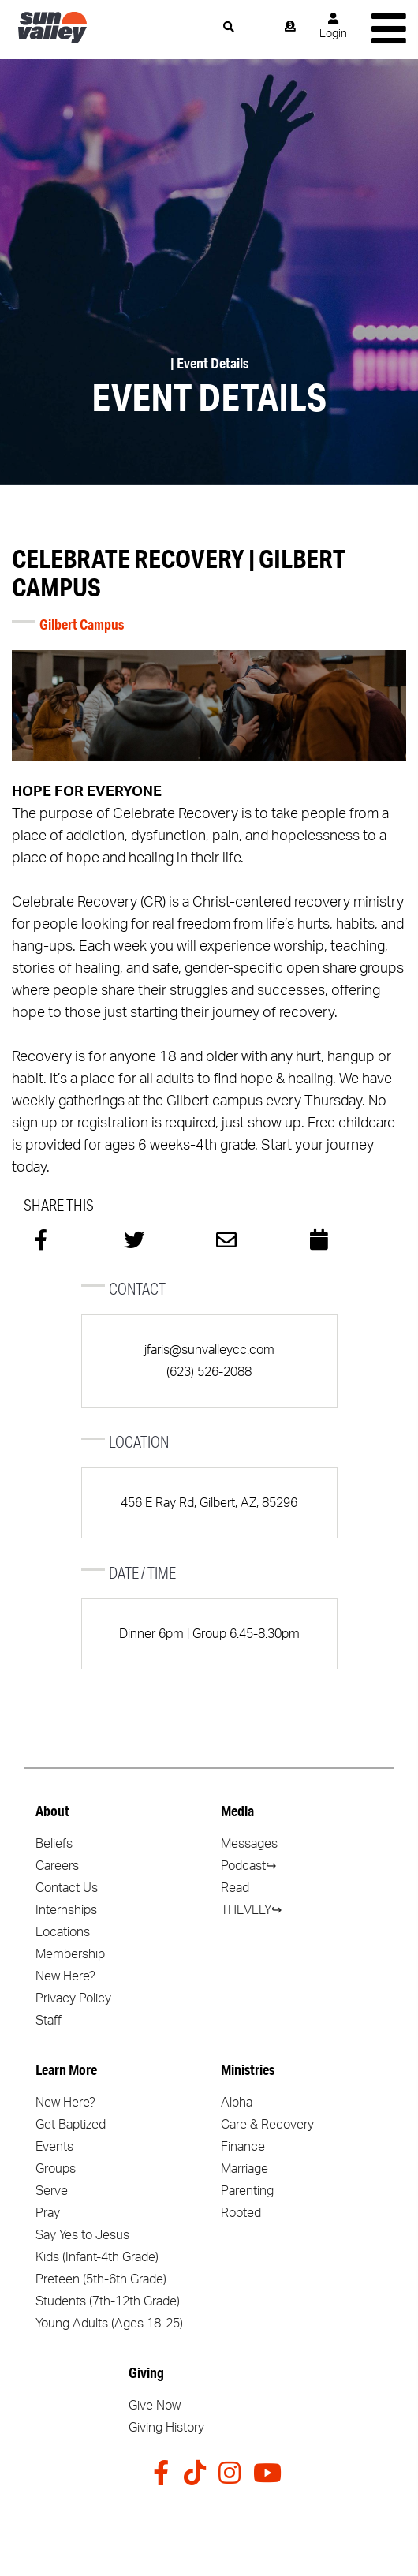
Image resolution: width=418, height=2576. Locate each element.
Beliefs (54, 1844)
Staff (48, 2020)
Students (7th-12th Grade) (107, 2301)
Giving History (166, 2427)
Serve (51, 2191)
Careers (57, 1866)
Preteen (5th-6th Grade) (100, 2279)
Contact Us (66, 1888)
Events (54, 2146)
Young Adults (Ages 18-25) (109, 2323)
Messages (249, 1844)
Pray (47, 2213)
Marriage (244, 2169)
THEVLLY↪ (251, 1910)
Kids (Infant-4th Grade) (97, 2257)
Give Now (155, 2405)
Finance (243, 2146)
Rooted (241, 2213)
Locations (62, 1932)
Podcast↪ (248, 1866)
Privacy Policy (73, 1998)
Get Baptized (70, 2124)
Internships (66, 1910)
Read (235, 1888)
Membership (70, 1954)
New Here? (65, 1976)
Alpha (236, 2102)
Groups (55, 2169)
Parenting (247, 2191)
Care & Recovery (267, 2124)
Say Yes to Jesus (82, 2235)
